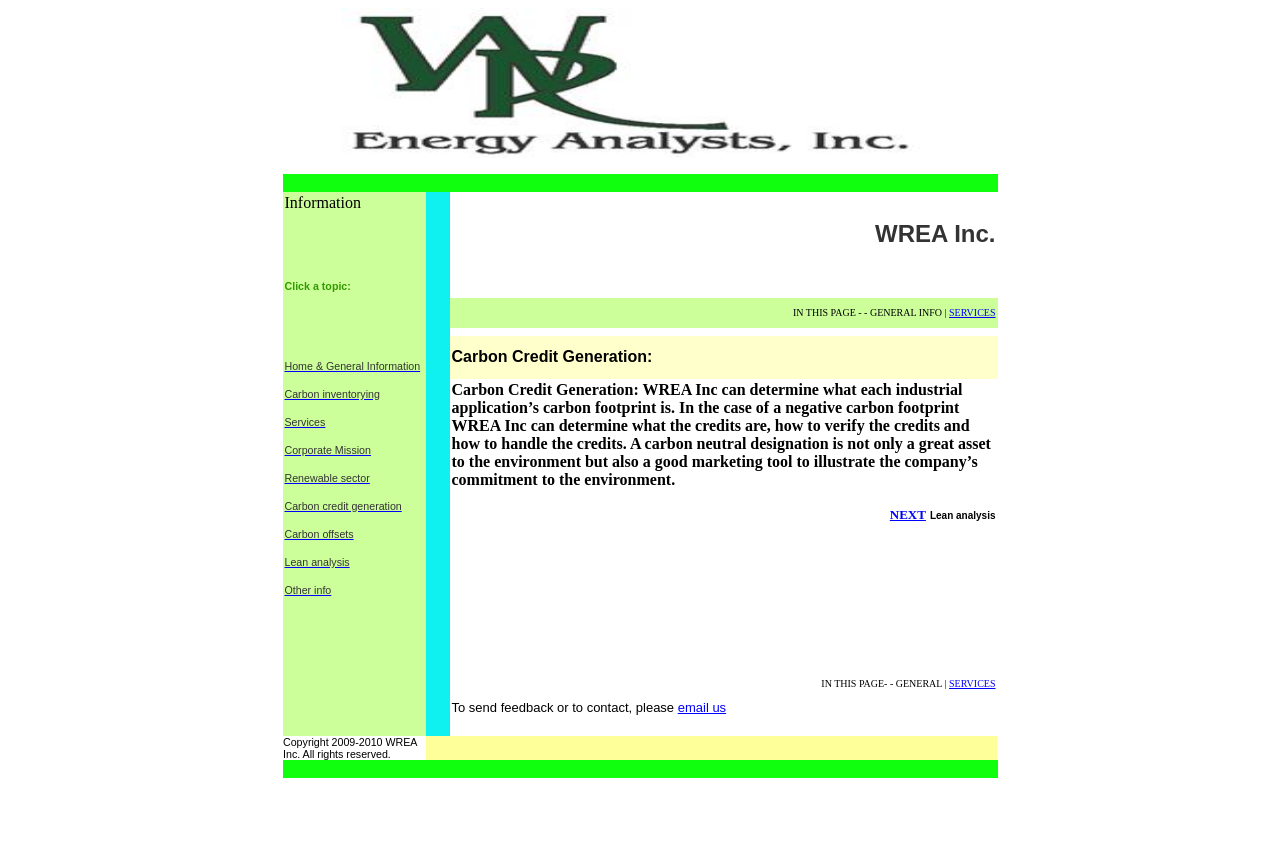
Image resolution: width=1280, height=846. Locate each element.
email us (702, 707)
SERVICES (972, 312)
